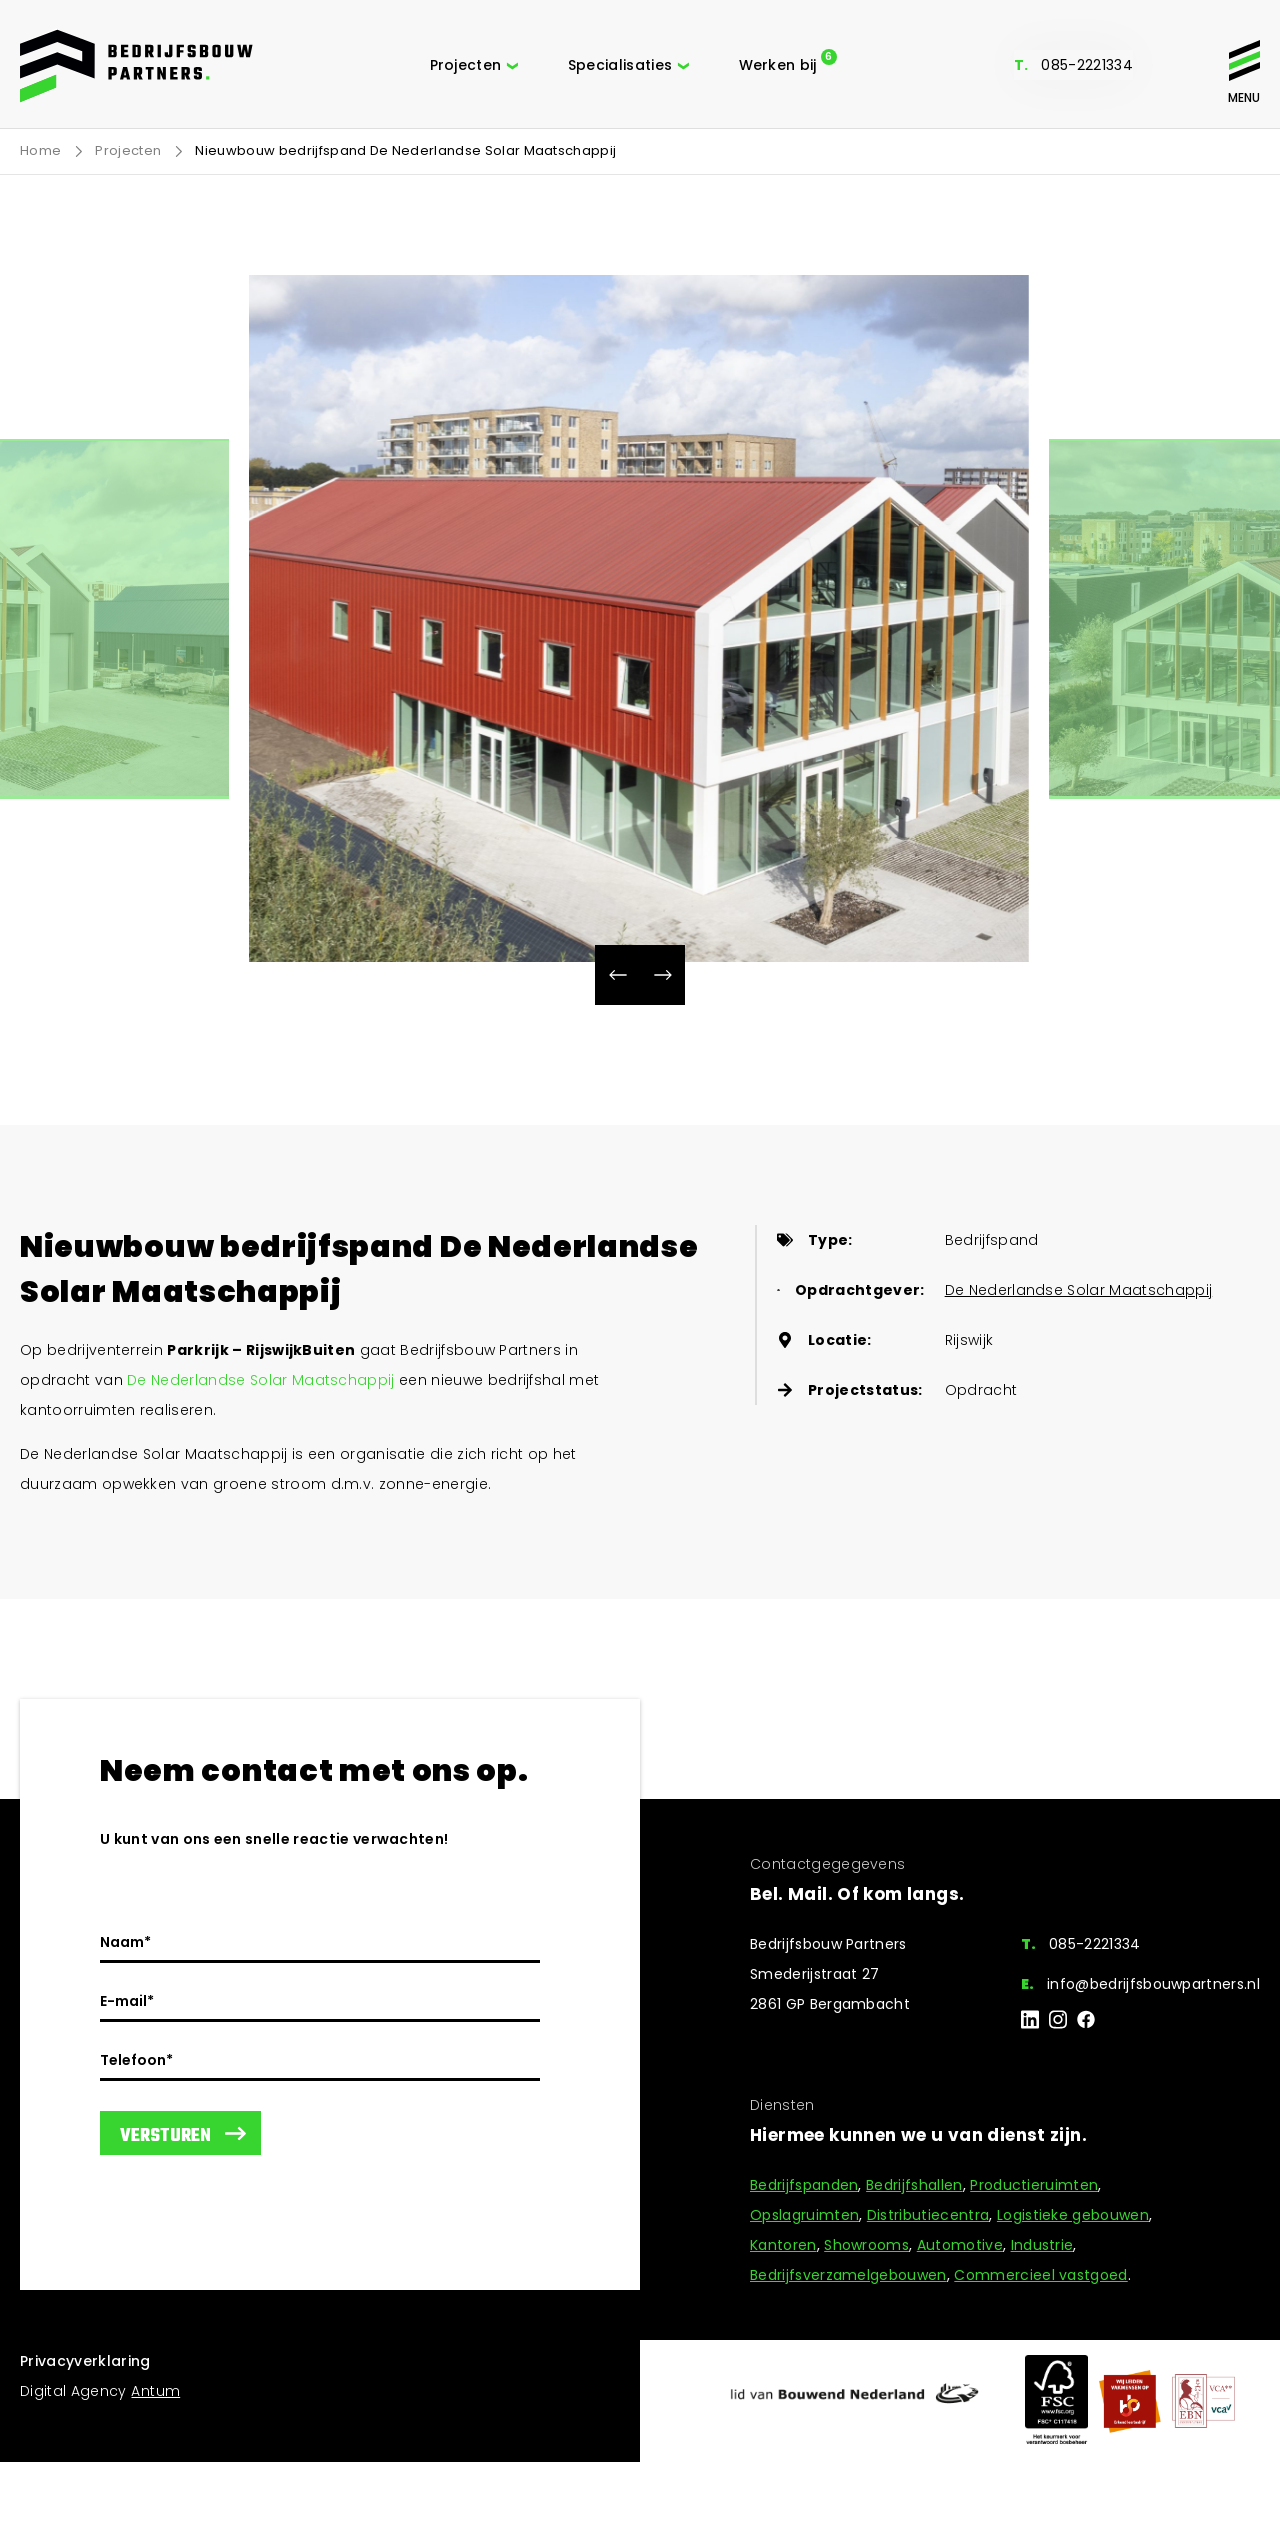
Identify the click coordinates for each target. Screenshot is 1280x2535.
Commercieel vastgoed (1040, 2275)
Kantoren (783, 2245)
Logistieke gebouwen (1073, 2215)
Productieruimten (1034, 2185)
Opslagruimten (804, 2215)
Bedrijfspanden (804, 2185)
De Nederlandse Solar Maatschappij (261, 1380)
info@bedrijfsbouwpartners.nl (1153, 1984)
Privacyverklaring (85, 2361)
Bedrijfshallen (914, 2185)
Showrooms (866, 2245)
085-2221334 (1087, 65)
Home (40, 150)
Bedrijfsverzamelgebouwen (848, 2275)
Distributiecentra (928, 2215)
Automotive (960, 2245)
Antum (155, 2391)
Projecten (128, 150)
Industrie (1042, 2245)
